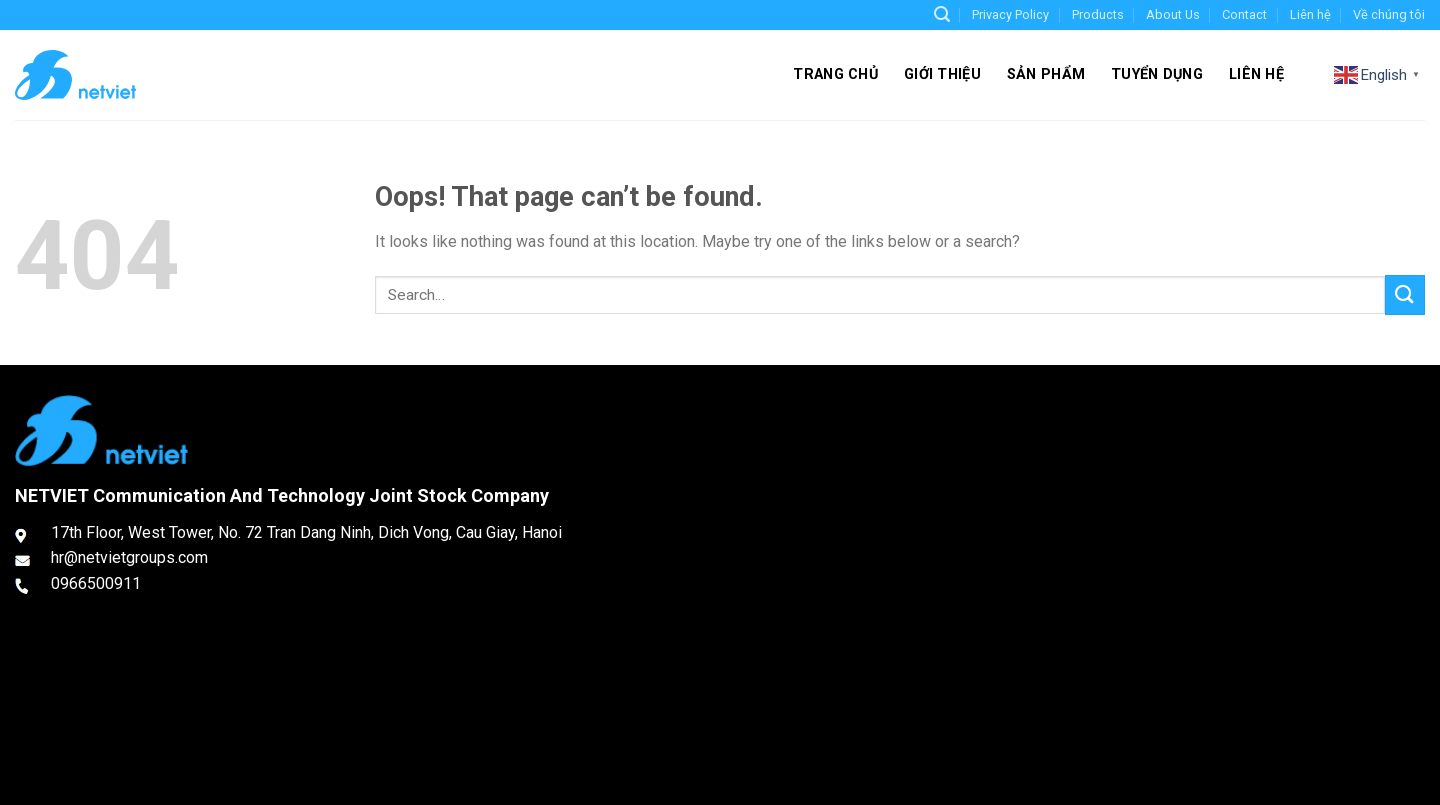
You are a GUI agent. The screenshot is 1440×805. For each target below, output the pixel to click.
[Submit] (1405, 294)
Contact (1244, 14)
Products (1098, 14)
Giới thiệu (942, 74)
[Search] (942, 14)
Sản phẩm (1046, 74)
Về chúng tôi (1389, 14)
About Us (1173, 14)
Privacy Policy (1010, 14)
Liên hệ (1310, 14)
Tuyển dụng (1157, 74)
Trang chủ (835, 74)
